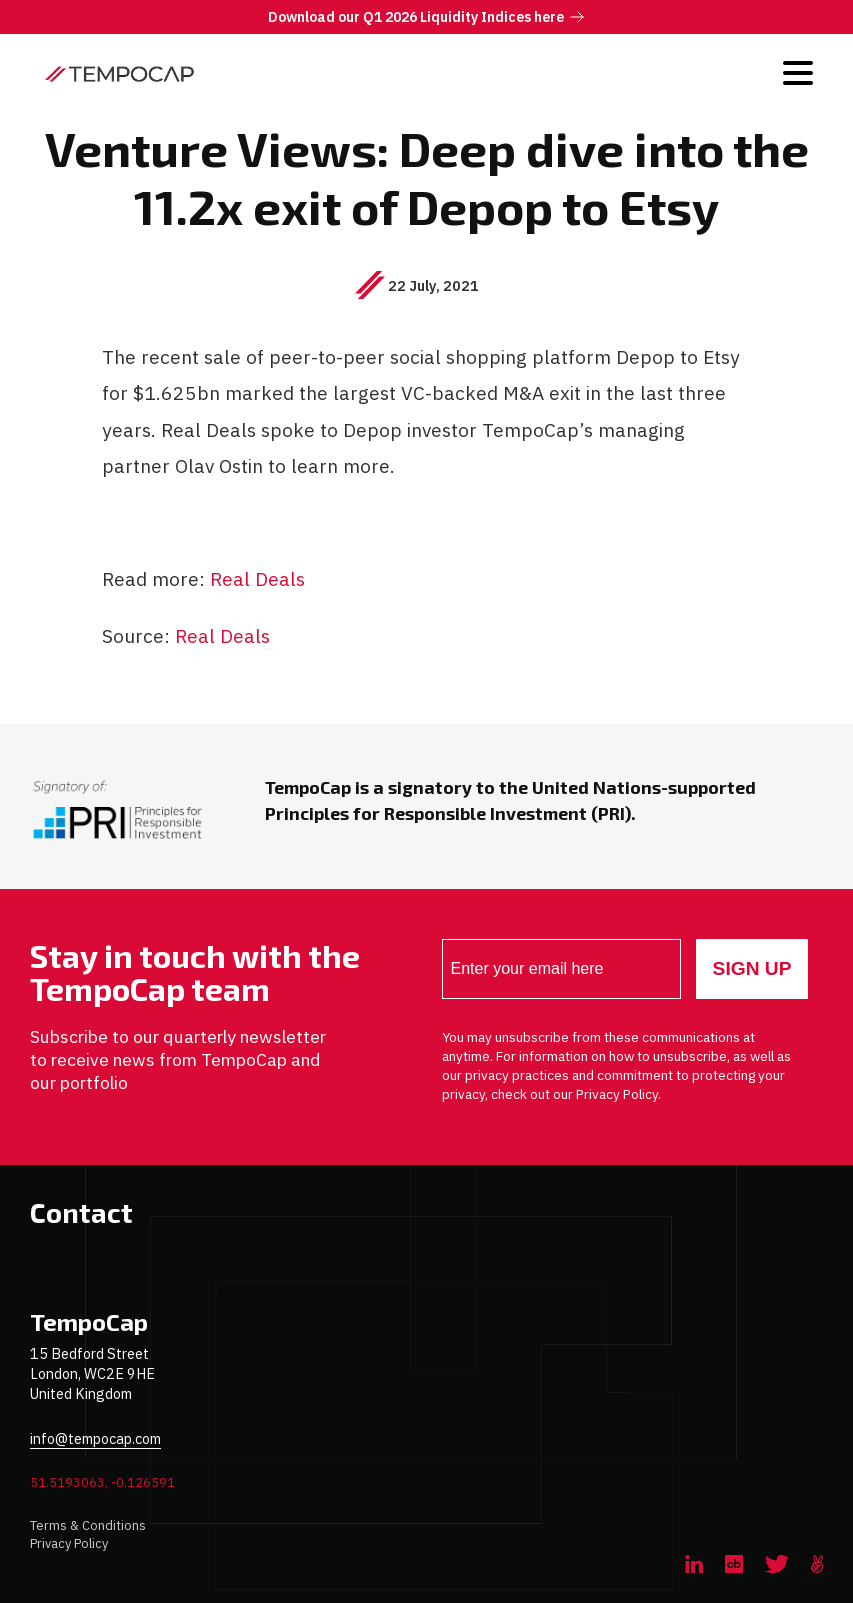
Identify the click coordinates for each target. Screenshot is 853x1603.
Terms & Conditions (88, 1525)
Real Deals (257, 578)
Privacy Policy (69, 1543)
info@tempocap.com (95, 1438)
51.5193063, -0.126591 (102, 1482)
